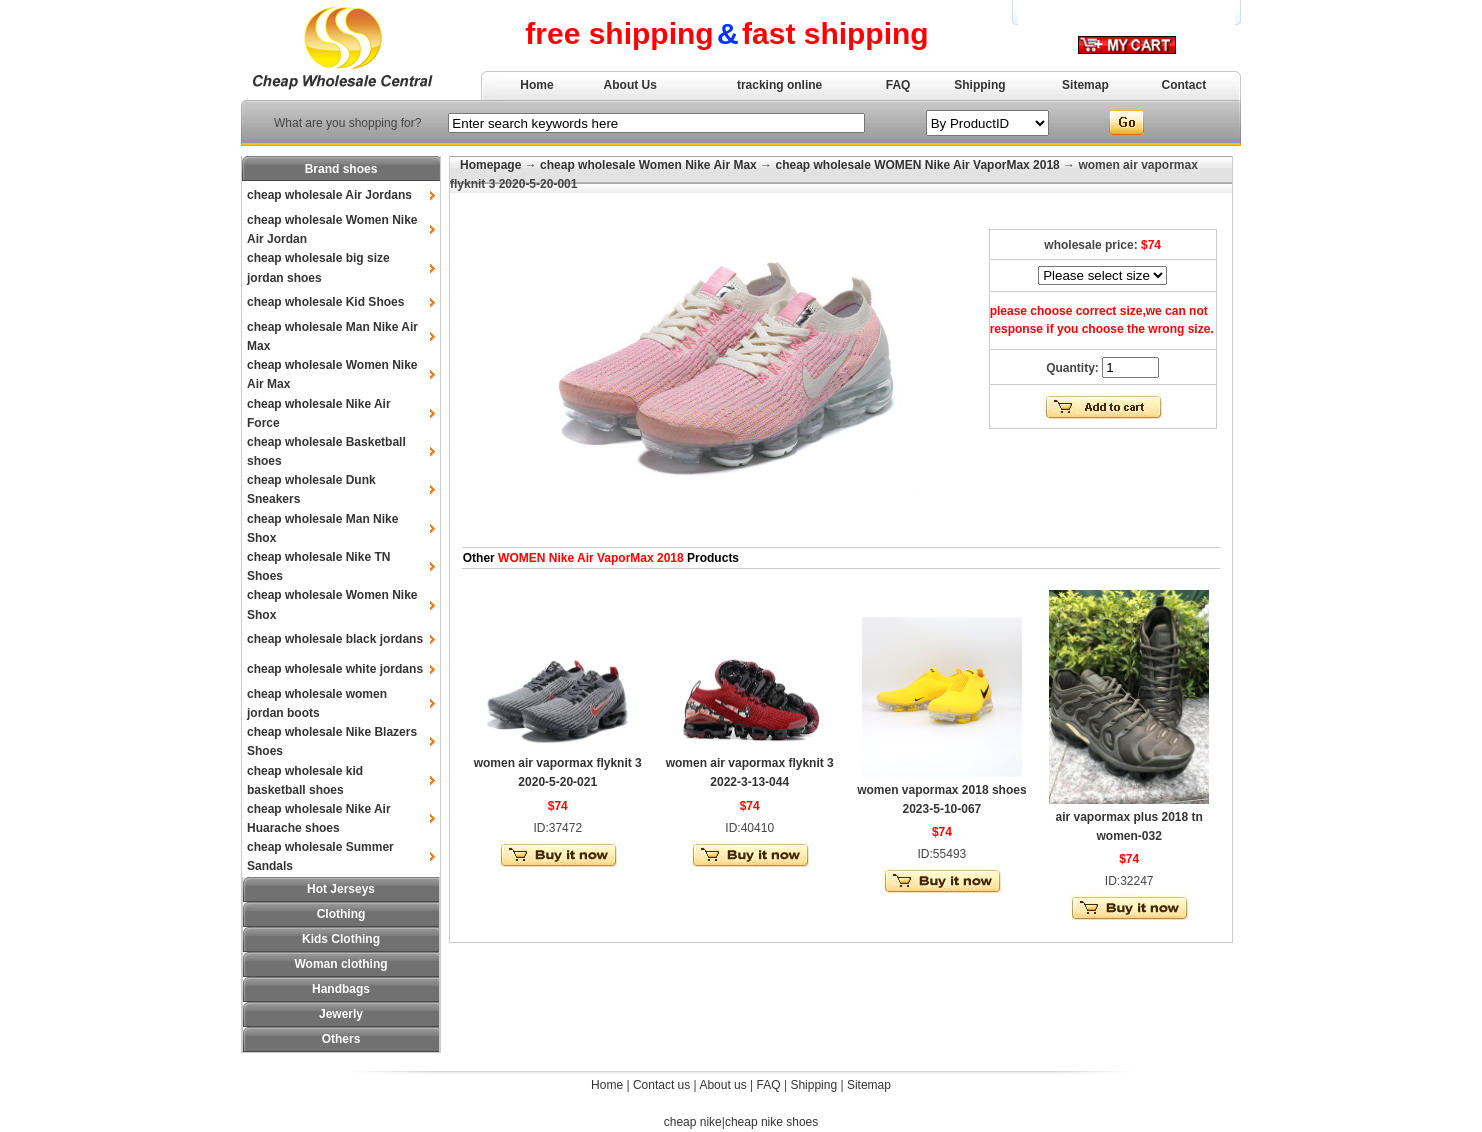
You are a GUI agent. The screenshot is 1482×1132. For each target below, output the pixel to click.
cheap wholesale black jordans (335, 639)
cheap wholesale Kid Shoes (325, 302)
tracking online (779, 85)
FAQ (898, 85)
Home (536, 85)
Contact (1184, 85)
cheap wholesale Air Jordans (329, 195)
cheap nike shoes (771, 1122)
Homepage (490, 165)
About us (722, 1085)
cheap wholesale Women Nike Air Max (648, 165)
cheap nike (693, 1122)
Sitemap (1085, 85)
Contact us (661, 1085)
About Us (630, 85)
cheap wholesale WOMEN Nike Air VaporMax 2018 (917, 165)
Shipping (979, 85)
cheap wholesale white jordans (335, 669)
